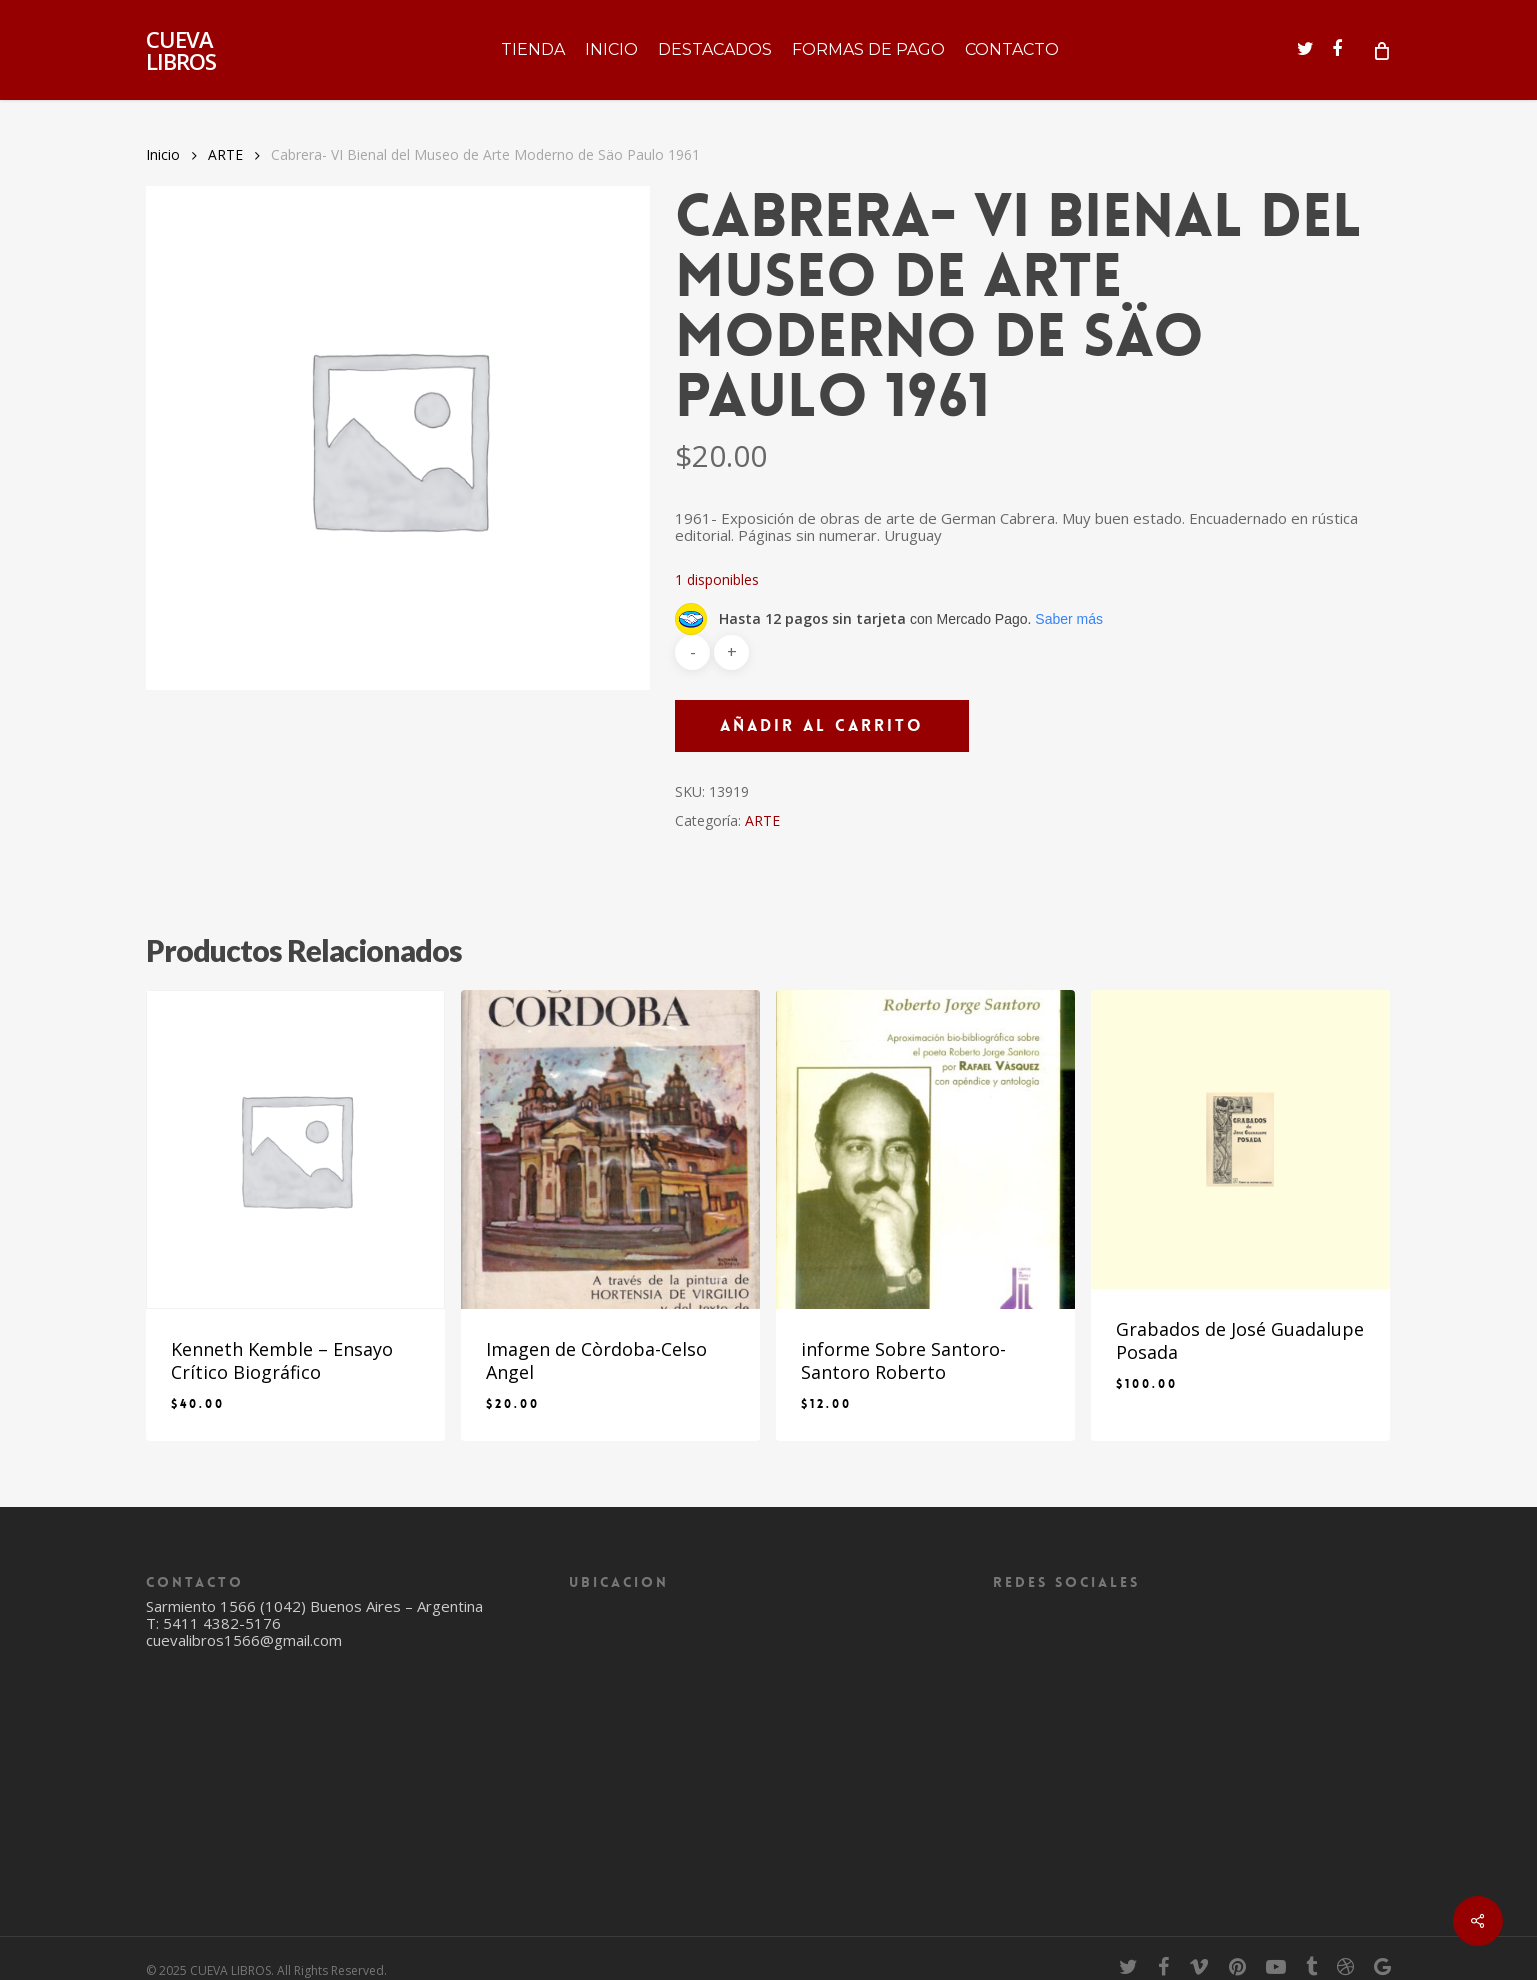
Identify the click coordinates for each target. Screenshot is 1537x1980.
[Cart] (1380, 50)
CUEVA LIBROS (181, 50)
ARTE (225, 154)
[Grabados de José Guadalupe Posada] (1240, 1139)
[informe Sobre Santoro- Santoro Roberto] (925, 1149)
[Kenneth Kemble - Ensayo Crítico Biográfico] (295, 1149)
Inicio (163, 154)
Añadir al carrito (822, 725)
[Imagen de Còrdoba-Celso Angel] (610, 1149)
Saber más (1069, 619)
